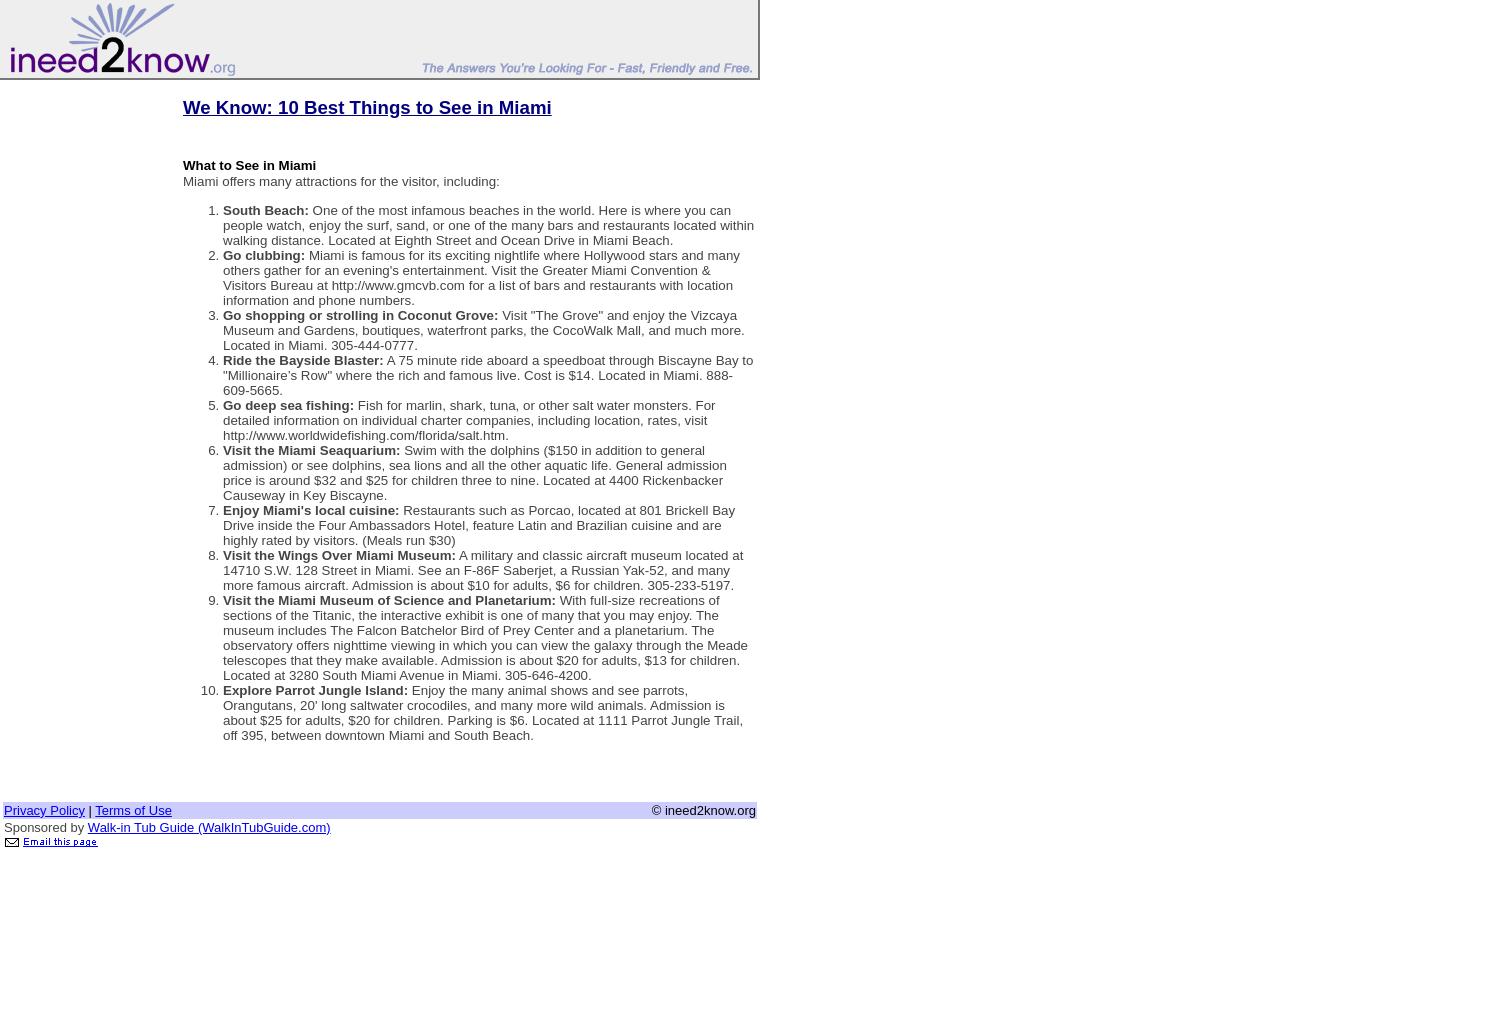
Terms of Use (133, 810)
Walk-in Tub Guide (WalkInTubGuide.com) (209, 827)
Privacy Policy (44, 810)
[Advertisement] (83, 383)
